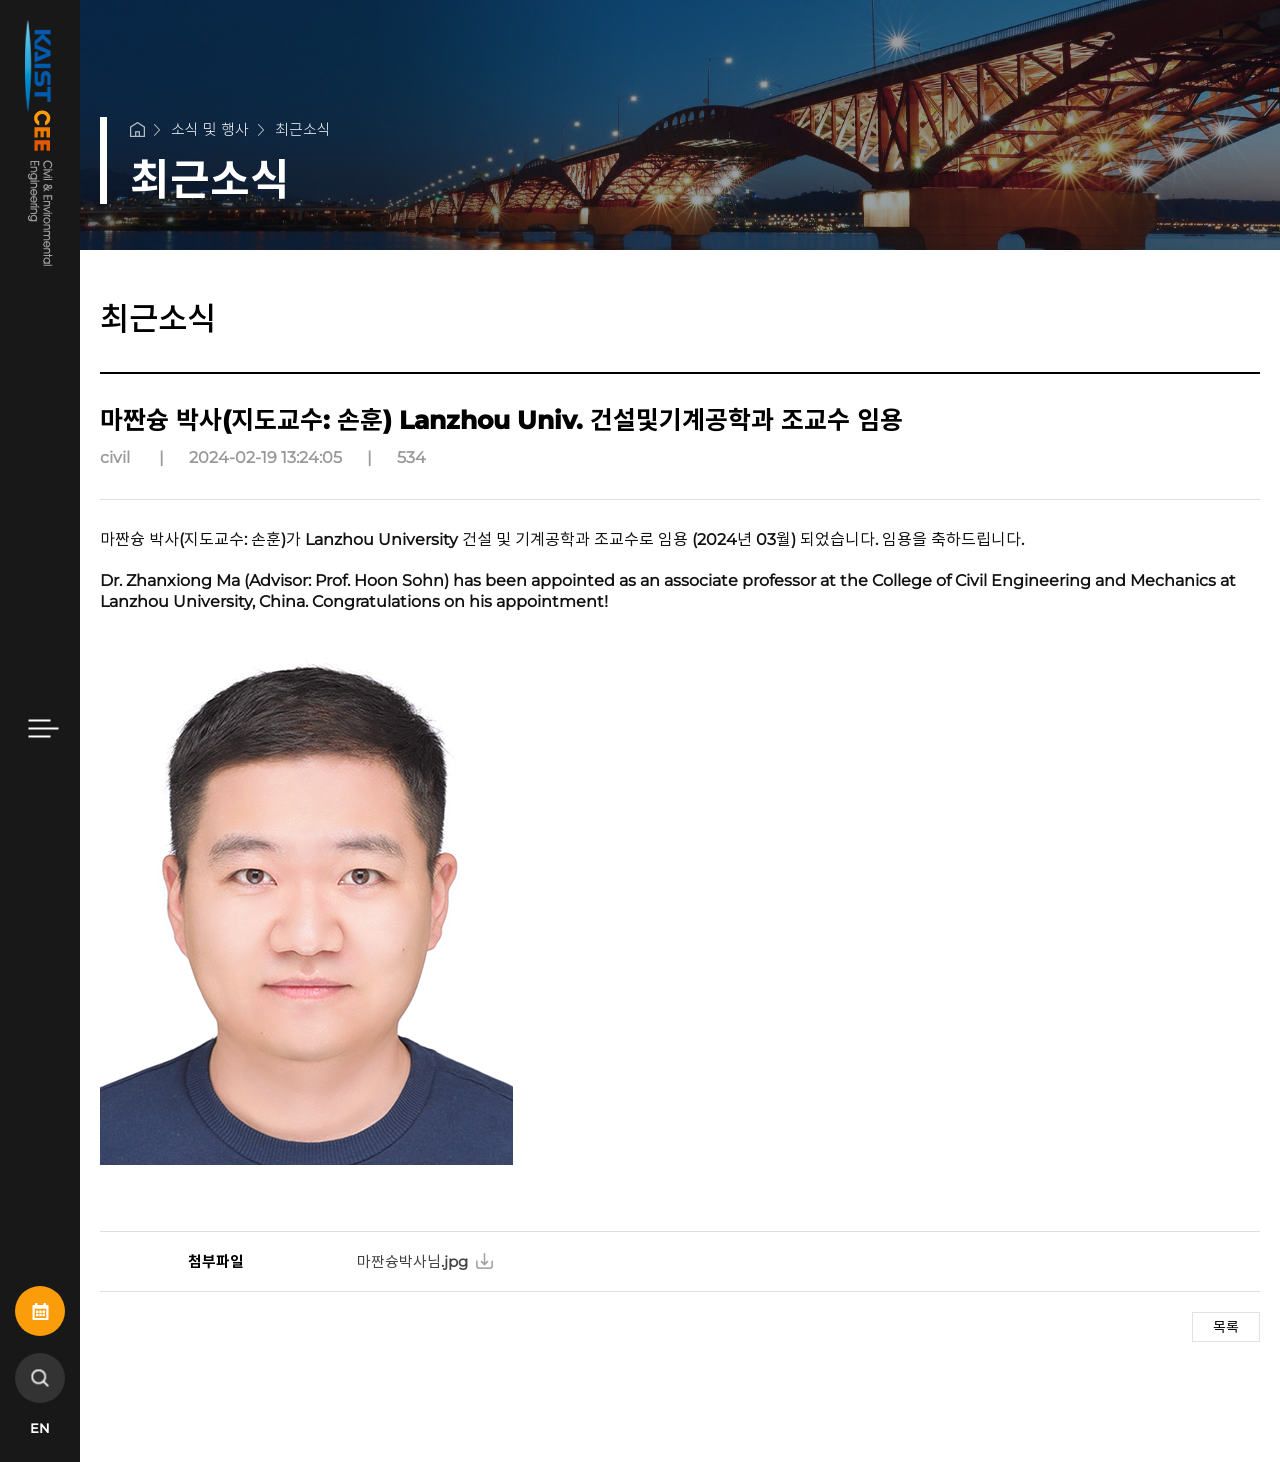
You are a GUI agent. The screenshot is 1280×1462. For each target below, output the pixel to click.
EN (40, 1428)
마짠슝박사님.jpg (412, 1261)
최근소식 (303, 129)
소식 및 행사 (210, 129)
